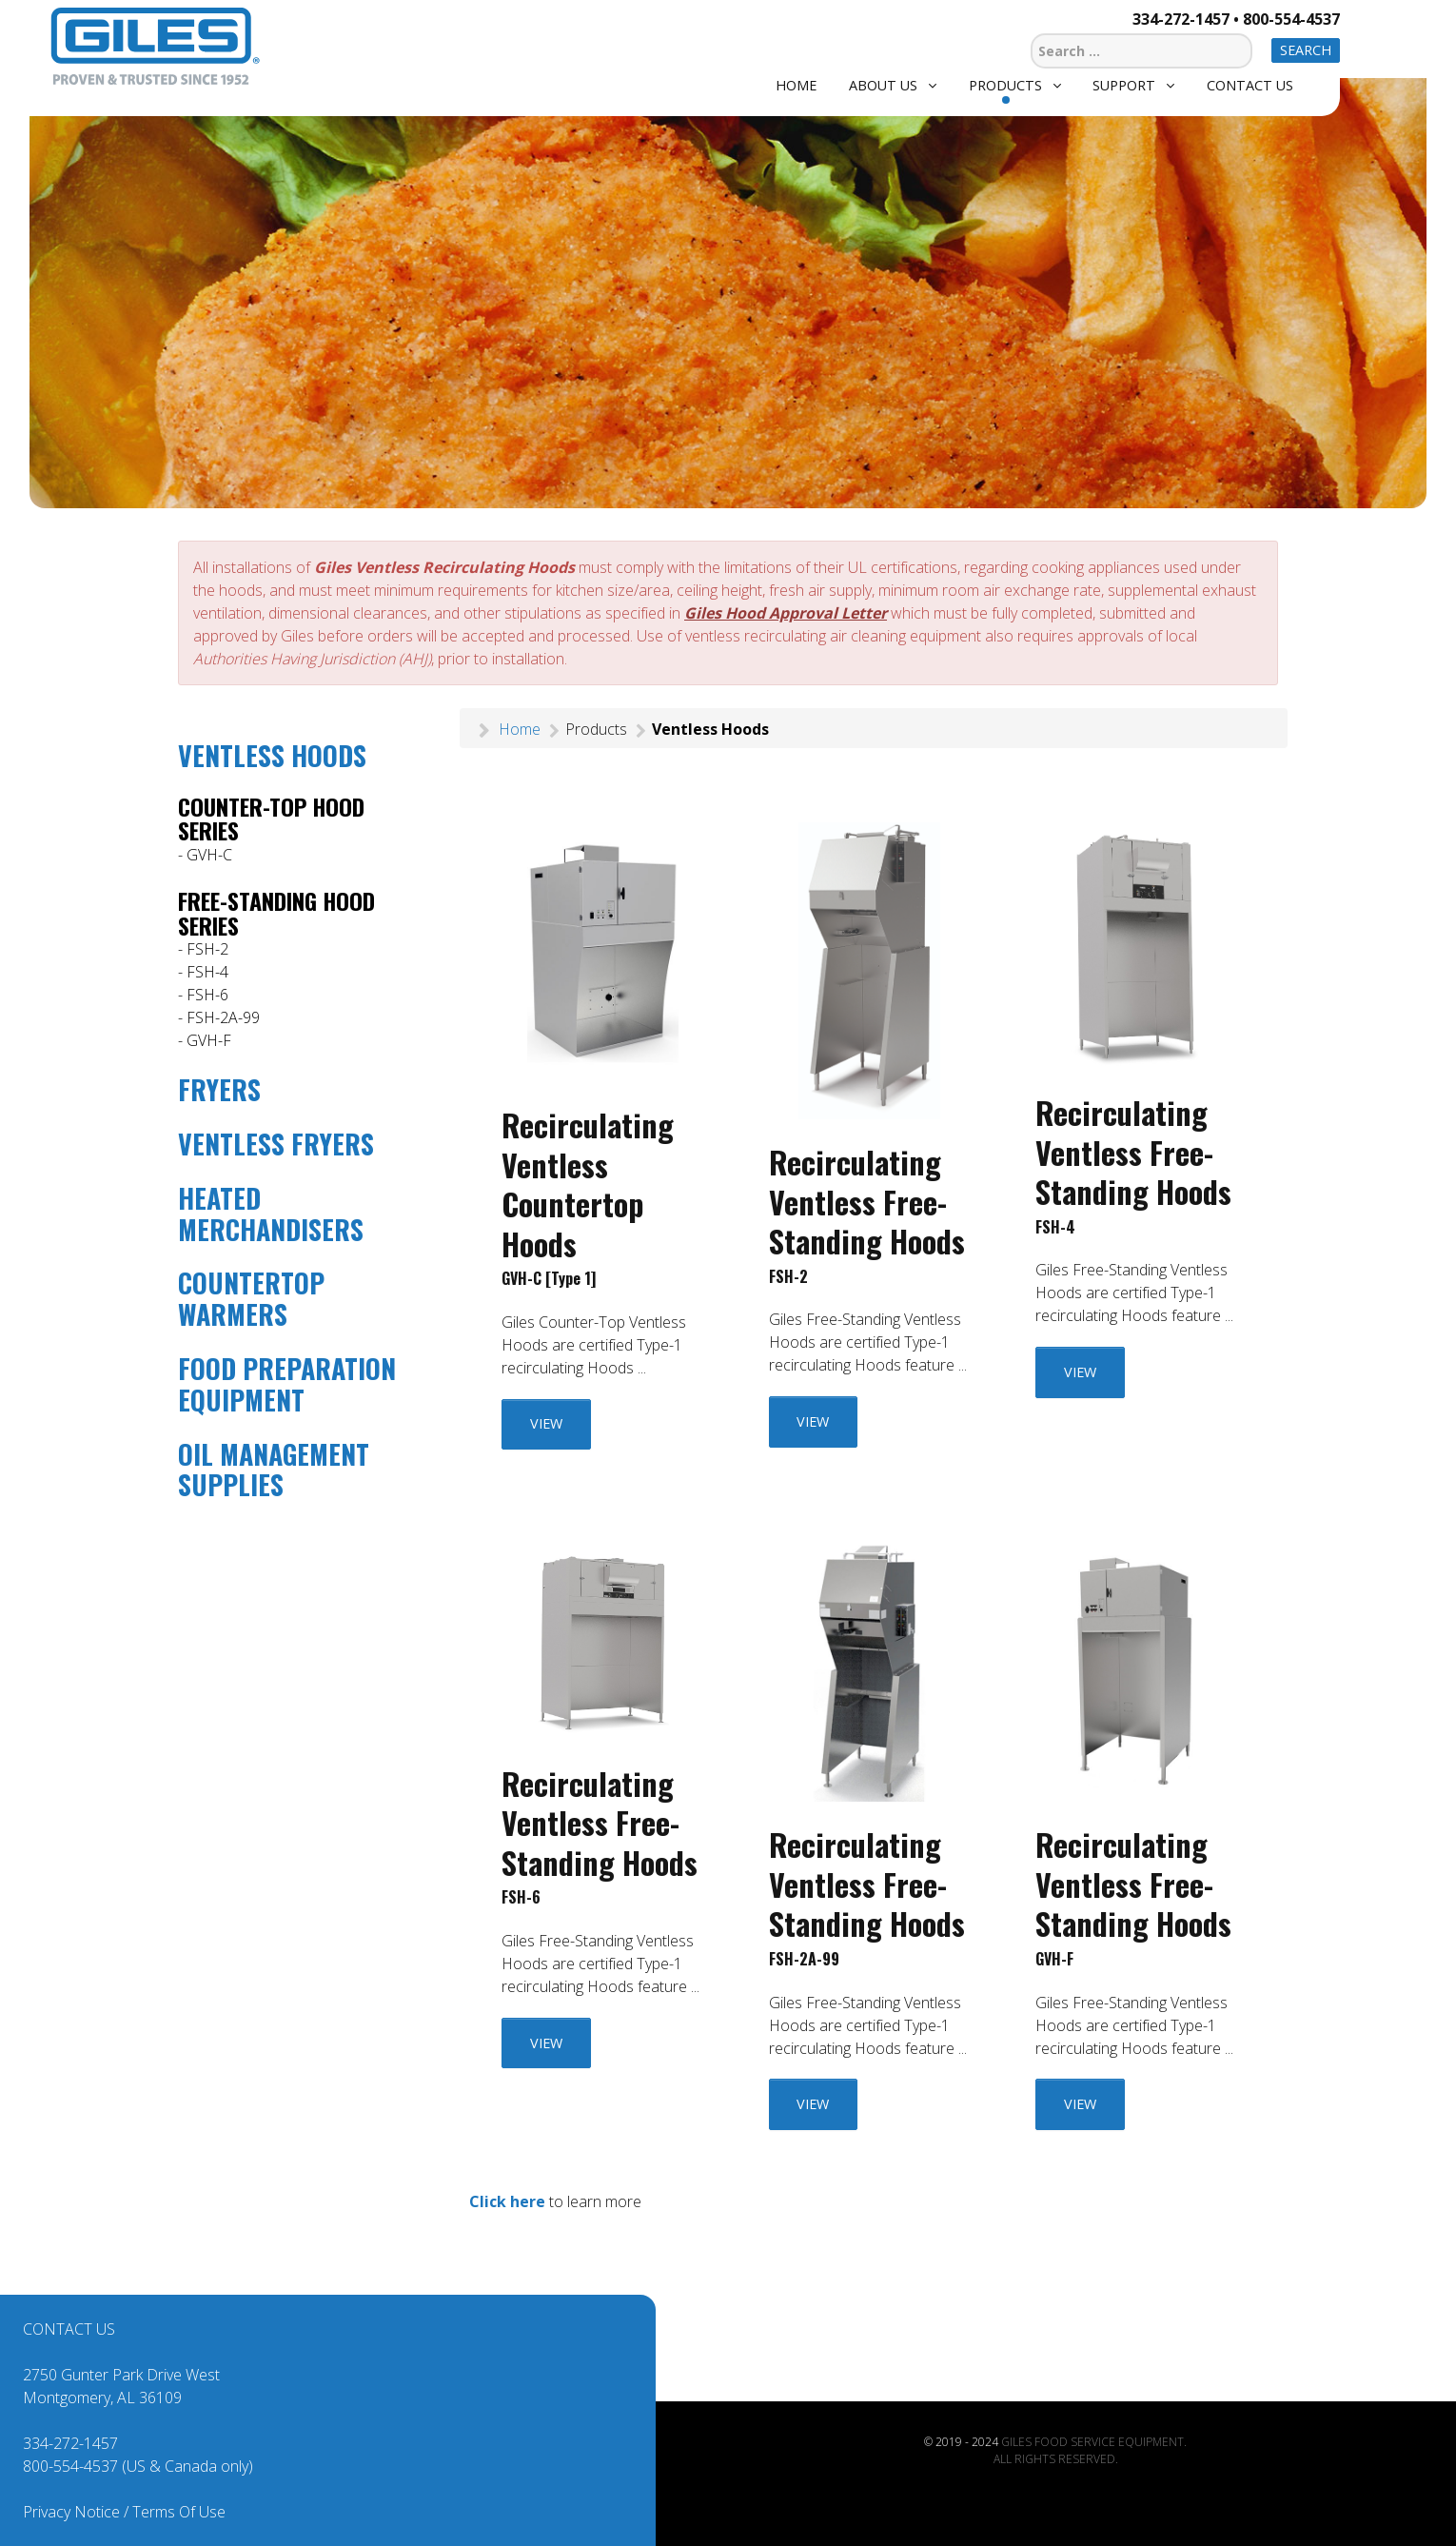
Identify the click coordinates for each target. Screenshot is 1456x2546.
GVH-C (209, 854)
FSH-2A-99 (223, 1017)
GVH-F (209, 1040)
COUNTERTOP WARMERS (251, 1298)
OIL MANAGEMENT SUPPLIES (273, 1469)
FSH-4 (207, 971)
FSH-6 (207, 994)
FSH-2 (207, 948)
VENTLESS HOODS (272, 755)
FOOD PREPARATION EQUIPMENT (287, 1384)
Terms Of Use (179, 2511)
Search (1305, 50)
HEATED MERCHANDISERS (271, 1213)
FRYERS (219, 1089)
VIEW (546, 1423)
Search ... (1031, 30)
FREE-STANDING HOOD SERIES (276, 912)
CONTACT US (69, 2329)
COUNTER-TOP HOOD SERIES (271, 818)
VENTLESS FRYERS (276, 1143)
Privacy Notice (71, 2511)
